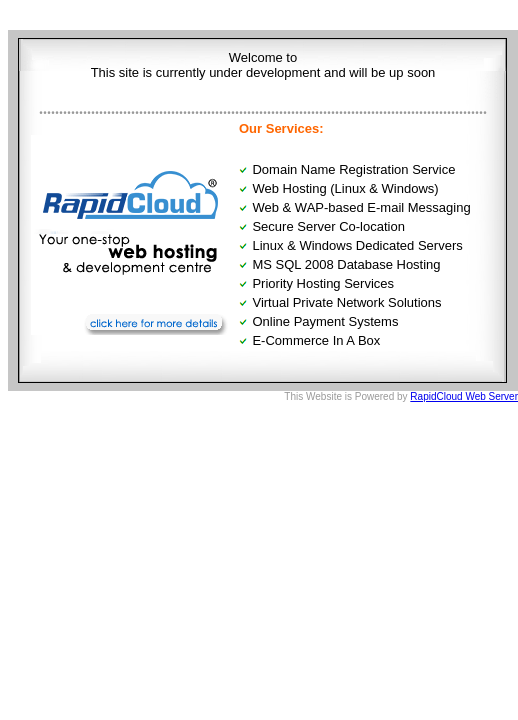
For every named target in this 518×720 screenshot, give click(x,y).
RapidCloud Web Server (464, 396)
